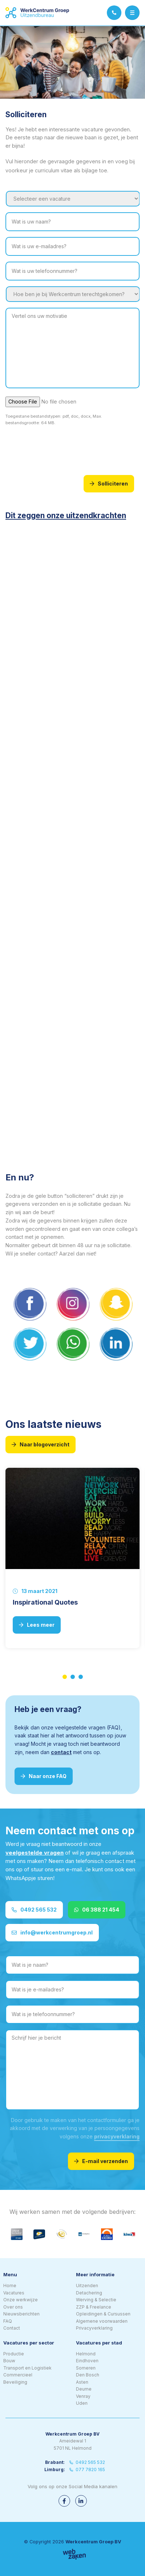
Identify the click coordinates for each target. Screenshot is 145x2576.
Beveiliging (15, 2382)
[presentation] (60, 449)
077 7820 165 (87, 2469)
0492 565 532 (34, 1910)
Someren (86, 2368)
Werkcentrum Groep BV (93, 2541)
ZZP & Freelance (93, 2307)
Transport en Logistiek (27, 2368)
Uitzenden (87, 2285)
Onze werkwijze (20, 2299)
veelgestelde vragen (34, 1852)
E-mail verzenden (101, 2161)
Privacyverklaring (94, 2328)
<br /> (62, 631)
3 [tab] (80, 1677)
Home (9, 2285)
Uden (82, 2403)
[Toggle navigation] (132, 12)
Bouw (9, 2360)
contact (61, 1752)
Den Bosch (87, 2375)
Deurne (84, 2389)
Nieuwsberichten (21, 2314)
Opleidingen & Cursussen (103, 2314)
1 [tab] (65, 1677)
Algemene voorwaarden (102, 2321)
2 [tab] (73, 1677)
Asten (82, 2382)
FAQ (7, 2321)
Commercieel (17, 2375)
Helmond (86, 2353)
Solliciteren (109, 483)
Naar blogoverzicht (40, 1444)
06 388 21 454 (96, 1910)
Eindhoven (87, 2360)
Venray (83, 2396)
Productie (13, 2353)
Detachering (89, 2293)
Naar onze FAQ (44, 1776)
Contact (11, 2328)
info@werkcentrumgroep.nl (52, 1932)
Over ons (13, 2307)
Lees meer (37, 1625)
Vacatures (13, 2293)
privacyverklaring (117, 2136)
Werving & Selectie (96, 2299)
